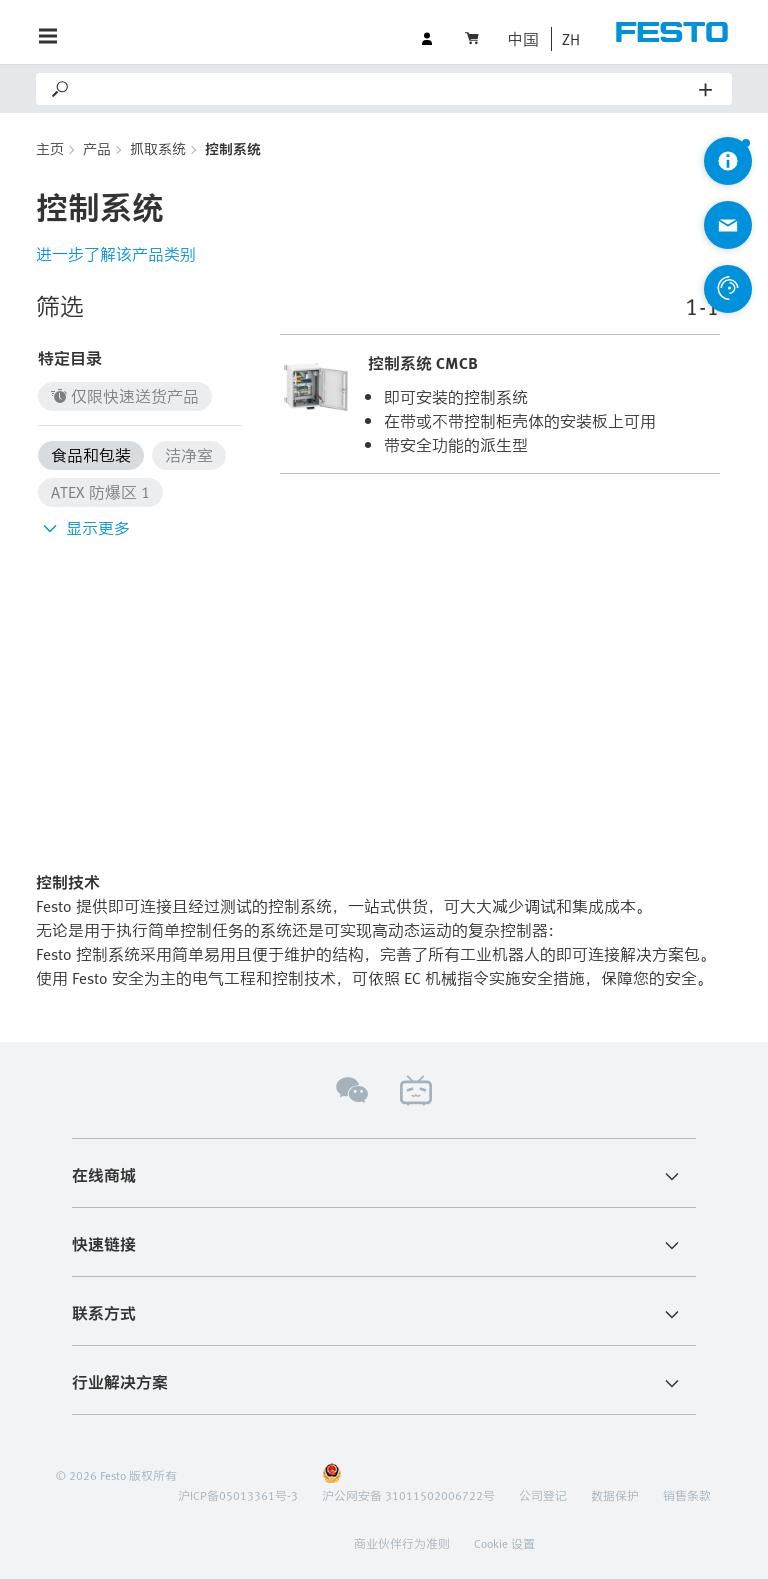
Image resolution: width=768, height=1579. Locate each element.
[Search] (385, 89)
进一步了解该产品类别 (116, 254)
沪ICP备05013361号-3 (238, 1495)
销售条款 (687, 1495)
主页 (50, 148)
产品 (97, 148)
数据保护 (615, 1495)
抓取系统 (158, 148)
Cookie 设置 (504, 1543)
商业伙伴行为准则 (402, 1543)
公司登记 (543, 1495)
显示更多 (84, 528)
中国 (523, 39)
